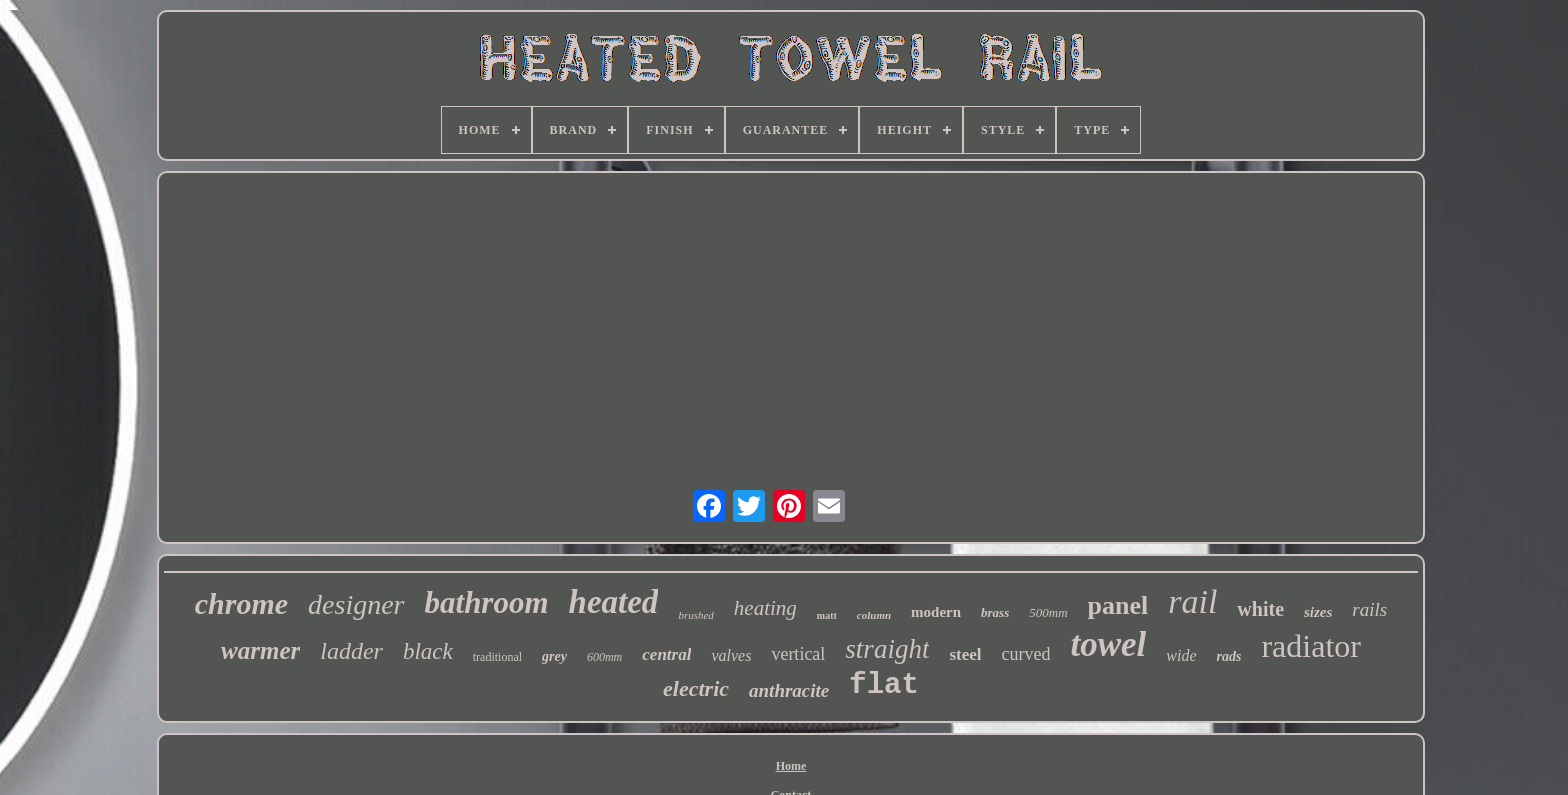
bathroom (487, 602)
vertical (798, 654)
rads (1229, 656)
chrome (241, 603)
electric (696, 688)
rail (1192, 601)
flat (884, 685)
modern (936, 612)
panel (1118, 605)
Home (791, 766)
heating (765, 608)
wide (1181, 655)
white (1260, 609)
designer (356, 604)
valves (731, 655)
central (666, 654)
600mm (604, 657)
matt (827, 615)
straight (887, 649)
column (874, 615)
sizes (1318, 612)
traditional (497, 657)
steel (965, 654)
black (428, 651)
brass (995, 612)
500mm (1048, 612)
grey (554, 656)
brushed (695, 615)
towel (1108, 644)
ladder (351, 651)
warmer (260, 650)
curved (1025, 654)
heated (614, 602)
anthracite (789, 690)
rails (1369, 609)
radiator (1311, 646)
